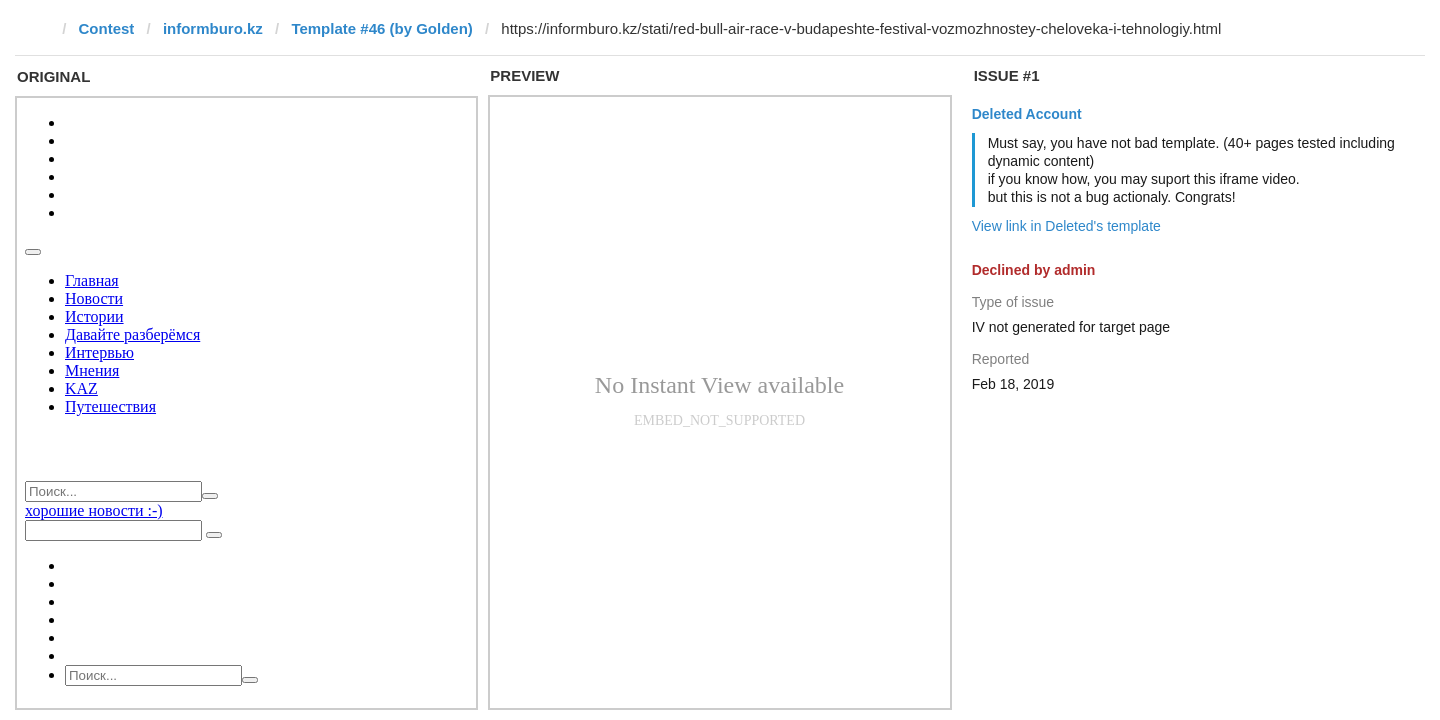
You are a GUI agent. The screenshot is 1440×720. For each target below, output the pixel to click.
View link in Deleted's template (1066, 226)
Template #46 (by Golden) (381, 28)
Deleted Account (1027, 114)
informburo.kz (213, 28)
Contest (107, 28)
